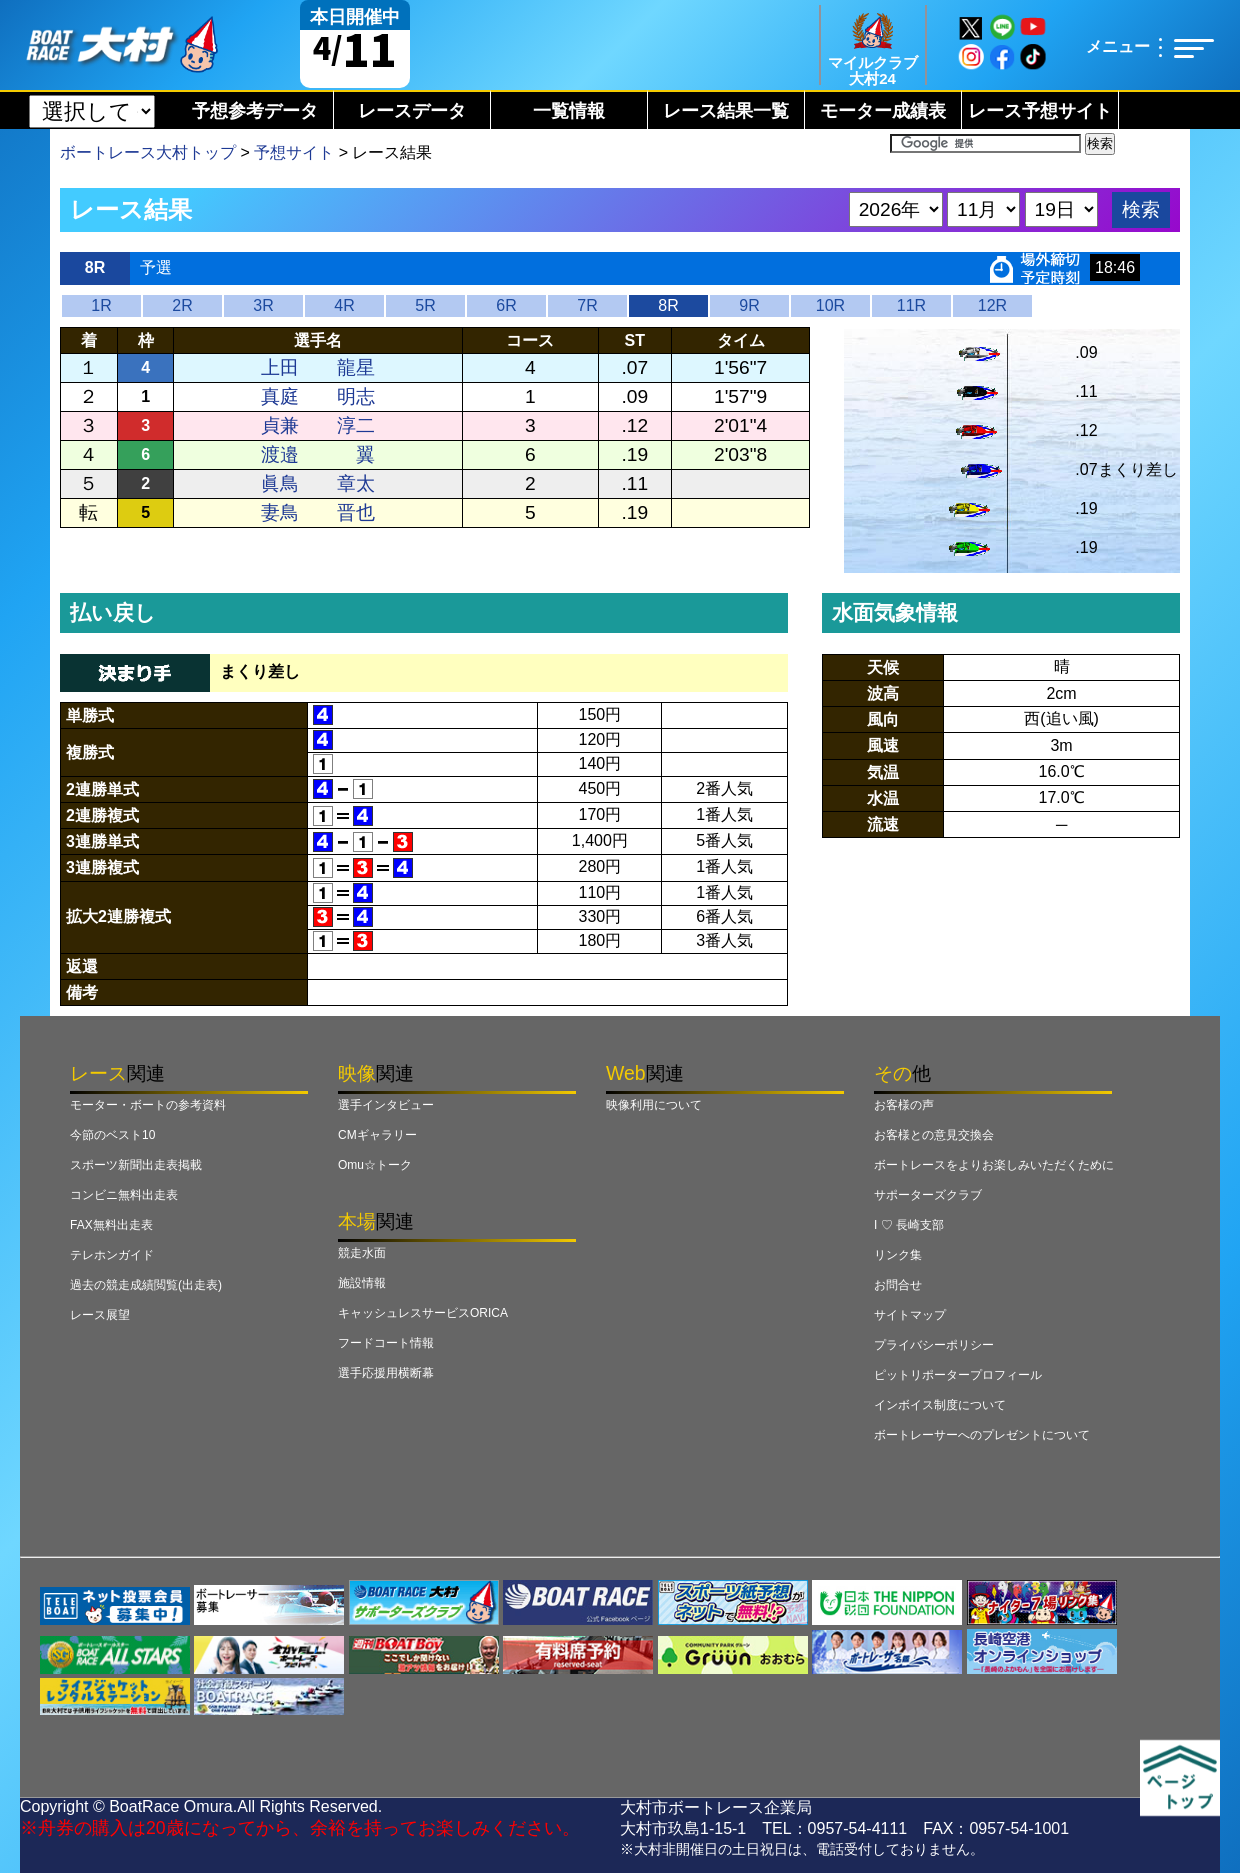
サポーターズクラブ (928, 1195)
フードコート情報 (386, 1343)
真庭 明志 (318, 396)
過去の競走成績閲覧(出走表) (146, 1285)
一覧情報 (569, 111)
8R (668, 305)
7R (587, 305)
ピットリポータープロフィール (958, 1375)
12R (992, 305)
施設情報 (362, 1283)
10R (830, 305)
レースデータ (412, 111)
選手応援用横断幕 (386, 1373)
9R (749, 305)
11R (911, 305)
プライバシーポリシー (934, 1345)
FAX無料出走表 (111, 1225)
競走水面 (362, 1253)
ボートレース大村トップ (148, 152)
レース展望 (100, 1315)
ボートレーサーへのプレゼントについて (982, 1435)
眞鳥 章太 (318, 483)
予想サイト (294, 152)
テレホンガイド (112, 1255)
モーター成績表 (883, 111)
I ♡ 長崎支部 (909, 1225)
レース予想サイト (1040, 111)
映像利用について (654, 1105)
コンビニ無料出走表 (124, 1195)
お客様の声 (904, 1105)
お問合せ (898, 1285)
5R (425, 305)
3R (263, 305)
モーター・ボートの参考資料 (148, 1105)
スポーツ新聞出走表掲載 (136, 1165)
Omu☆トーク (375, 1165)
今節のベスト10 (112, 1135)
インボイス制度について (940, 1405)
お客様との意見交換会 (934, 1135)
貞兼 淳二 (318, 425)
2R (182, 305)
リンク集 (898, 1255)
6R (506, 305)
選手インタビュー (386, 1105)
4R (344, 305)
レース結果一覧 (726, 111)
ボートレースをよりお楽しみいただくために (994, 1165)
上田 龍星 (318, 367)
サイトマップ (910, 1315)
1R (101, 305)
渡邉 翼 (318, 454)
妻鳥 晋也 (318, 512)
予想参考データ (255, 111)
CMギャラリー (377, 1135)
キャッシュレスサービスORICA (423, 1313)
